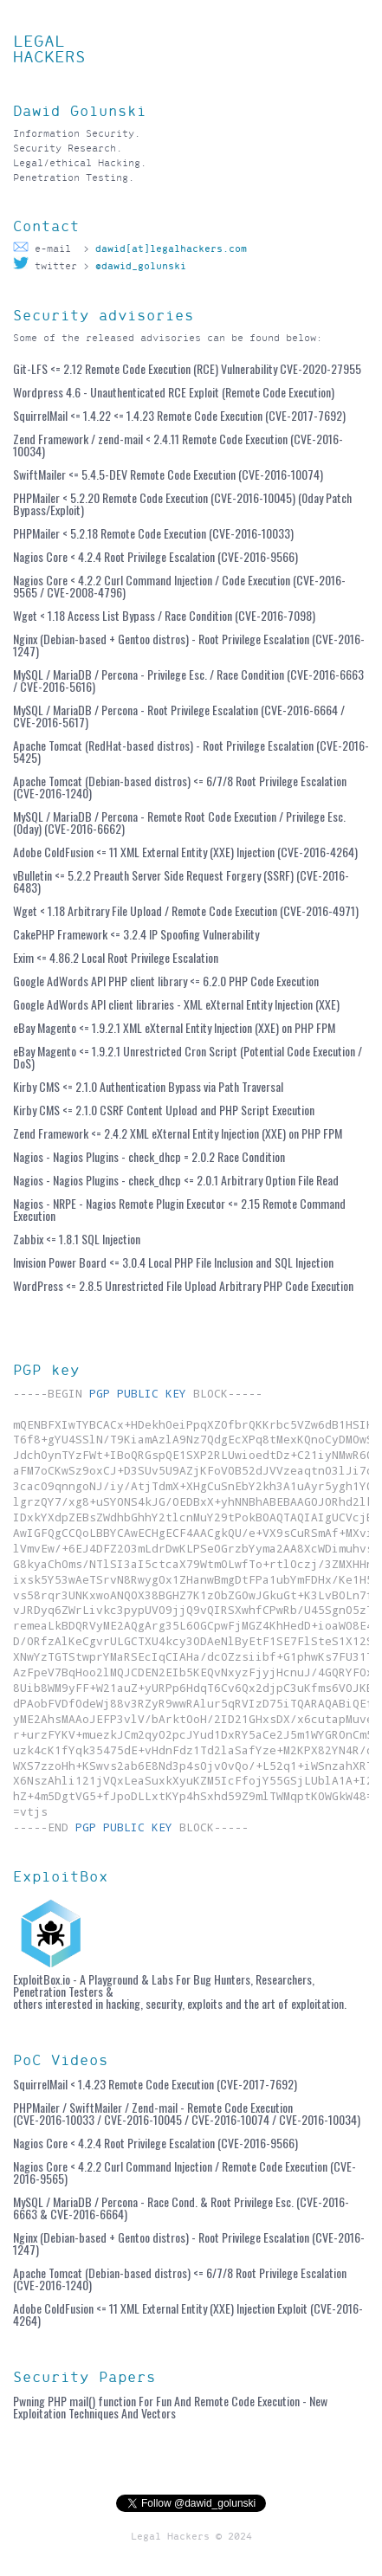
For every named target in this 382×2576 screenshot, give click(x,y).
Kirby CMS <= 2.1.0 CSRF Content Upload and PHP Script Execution (163, 1110)
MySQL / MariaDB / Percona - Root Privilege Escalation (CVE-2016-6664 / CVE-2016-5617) (179, 715)
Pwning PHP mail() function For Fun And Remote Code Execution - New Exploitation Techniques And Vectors (170, 2407)
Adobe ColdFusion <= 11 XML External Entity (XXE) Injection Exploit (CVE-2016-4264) (188, 2314)
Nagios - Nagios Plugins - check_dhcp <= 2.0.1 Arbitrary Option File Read (176, 1180)
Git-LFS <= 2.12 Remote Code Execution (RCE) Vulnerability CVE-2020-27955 (187, 368)
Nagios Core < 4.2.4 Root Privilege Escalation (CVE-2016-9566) (155, 556)
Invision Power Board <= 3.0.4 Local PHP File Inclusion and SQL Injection (173, 1262)
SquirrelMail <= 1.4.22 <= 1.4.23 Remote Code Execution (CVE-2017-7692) (179, 415)
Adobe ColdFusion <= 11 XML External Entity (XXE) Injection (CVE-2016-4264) (185, 852)
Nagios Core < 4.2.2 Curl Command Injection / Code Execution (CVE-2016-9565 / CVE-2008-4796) (179, 586)
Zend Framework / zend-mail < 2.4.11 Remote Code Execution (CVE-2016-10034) (178, 444)
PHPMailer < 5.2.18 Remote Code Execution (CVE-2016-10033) (153, 533)
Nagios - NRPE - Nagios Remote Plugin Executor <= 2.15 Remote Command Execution (179, 1209)
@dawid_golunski (140, 266)
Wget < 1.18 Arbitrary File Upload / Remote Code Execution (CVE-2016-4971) (186, 910)
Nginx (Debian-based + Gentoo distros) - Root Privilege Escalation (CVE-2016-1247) (189, 644)
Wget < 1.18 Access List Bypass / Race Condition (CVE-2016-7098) (164, 615)
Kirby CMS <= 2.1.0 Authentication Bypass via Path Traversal (148, 1086)
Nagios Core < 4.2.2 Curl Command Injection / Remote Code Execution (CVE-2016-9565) (184, 2172)
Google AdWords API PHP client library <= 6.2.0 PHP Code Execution (166, 981)
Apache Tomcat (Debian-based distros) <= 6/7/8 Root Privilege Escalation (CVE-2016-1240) (179, 787)
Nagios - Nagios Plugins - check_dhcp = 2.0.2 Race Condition (149, 1156)
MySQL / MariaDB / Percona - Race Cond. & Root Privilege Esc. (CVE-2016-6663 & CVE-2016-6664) (181, 2207)
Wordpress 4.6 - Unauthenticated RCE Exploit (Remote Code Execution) (173, 392)
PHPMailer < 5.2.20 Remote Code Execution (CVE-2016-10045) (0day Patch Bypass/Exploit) (182, 503)
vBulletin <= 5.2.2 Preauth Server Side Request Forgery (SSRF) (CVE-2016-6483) (181, 881)
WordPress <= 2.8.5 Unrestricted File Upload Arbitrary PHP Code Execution (183, 1285)
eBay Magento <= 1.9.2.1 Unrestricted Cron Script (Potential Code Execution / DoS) (187, 1057)
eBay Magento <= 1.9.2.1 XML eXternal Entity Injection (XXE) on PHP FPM (174, 1027)
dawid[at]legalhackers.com (168, 248)
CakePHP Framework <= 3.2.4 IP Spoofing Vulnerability (136, 934)
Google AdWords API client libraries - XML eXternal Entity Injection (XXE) (176, 1004)
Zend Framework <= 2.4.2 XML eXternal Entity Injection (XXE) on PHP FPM (177, 1133)
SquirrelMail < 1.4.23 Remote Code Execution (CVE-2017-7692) (155, 2084)
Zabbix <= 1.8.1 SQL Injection (76, 1239)
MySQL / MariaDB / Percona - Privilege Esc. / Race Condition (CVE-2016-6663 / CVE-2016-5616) (188, 680)
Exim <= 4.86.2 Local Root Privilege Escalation (115, 957)
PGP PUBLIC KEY (137, 1392)
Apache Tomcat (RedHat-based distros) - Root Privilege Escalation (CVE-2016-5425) (191, 751)
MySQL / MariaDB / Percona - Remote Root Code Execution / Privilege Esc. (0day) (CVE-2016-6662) (179, 822)
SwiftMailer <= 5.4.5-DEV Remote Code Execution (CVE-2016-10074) (168, 474)
